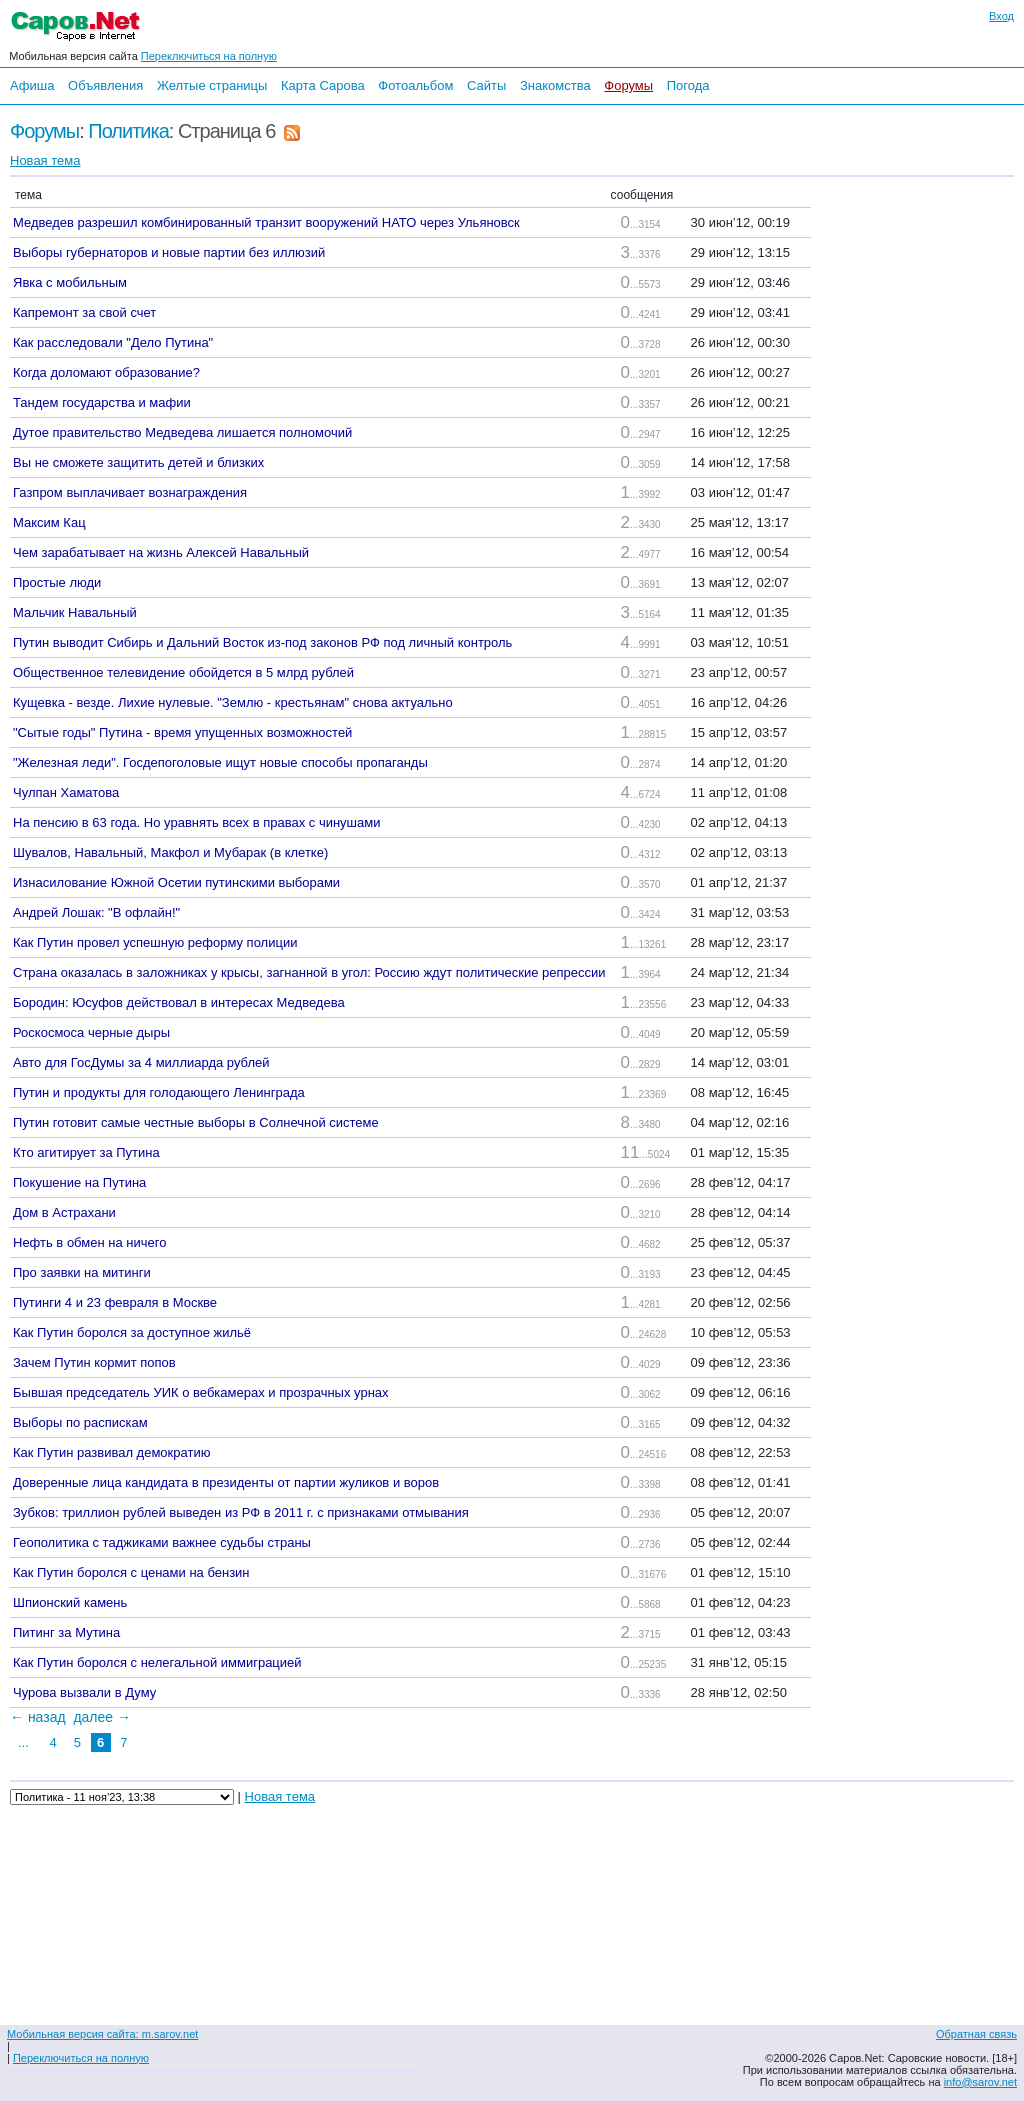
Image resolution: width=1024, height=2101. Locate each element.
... (23, 1742)
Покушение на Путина (79, 1182)
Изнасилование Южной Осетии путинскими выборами (176, 882)
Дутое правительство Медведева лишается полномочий (182, 432)
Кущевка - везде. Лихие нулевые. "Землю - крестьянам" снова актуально (233, 702)
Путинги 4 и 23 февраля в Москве (115, 1302)
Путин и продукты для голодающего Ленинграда (159, 1092)
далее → (102, 1717)
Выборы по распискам (80, 1422)
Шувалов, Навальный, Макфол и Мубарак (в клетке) (170, 852)
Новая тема (45, 160)
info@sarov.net (980, 2082)
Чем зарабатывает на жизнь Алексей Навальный (161, 552)
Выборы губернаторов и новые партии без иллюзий (169, 252)
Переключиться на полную (209, 56)
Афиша (32, 85)
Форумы (628, 85)
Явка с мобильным (70, 282)
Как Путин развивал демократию (111, 1452)
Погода (688, 85)
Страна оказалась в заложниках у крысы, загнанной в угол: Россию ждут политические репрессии (309, 972)
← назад (38, 1717)
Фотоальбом (415, 85)
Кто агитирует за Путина (86, 1152)
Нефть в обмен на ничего (89, 1242)
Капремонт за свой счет (84, 312)
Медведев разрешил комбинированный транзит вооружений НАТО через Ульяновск (266, 222)
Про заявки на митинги (82, 1272)
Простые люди (57, 582)
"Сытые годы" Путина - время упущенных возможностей (182, 732)
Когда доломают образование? (106, 372)
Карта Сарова (323, 85)
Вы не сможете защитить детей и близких (138, 462)
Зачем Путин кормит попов (94, 1362)
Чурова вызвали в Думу (84, 1692)
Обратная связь (976, 2034)
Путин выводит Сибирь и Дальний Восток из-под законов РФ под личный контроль (262, 642)
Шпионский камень (70, 1602)
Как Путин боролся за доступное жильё (132, 1332)
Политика (128, 131)
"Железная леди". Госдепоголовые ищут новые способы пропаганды (220, 762)
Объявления (105, 85)
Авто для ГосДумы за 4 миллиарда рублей (141, 1062)
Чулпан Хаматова (66, 792)
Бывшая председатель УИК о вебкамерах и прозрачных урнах (201, 1392)
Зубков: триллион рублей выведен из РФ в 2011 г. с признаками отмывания (241, 1512)
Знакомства (555, 85)
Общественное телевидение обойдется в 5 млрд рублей (183, 672)
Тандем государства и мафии (102, 402)
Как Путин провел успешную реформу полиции (155, 942)
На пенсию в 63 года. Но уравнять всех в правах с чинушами (196, 822)
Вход (1001, 16)
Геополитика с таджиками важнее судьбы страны (162, 1542)
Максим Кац (49, 522)
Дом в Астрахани (64, 1212)
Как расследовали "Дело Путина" (113, 342)
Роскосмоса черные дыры (91, 1032)
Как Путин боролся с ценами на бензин (131, 1572)
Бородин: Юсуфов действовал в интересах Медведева (179, 1002)
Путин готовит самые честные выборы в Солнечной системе (196, 1122)
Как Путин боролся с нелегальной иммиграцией (157, 1662)
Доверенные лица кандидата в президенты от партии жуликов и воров (226, 1482)
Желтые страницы (212, 85)
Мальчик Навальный (75, 612)
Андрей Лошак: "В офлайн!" (96, 912)
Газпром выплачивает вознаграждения (130, 492)
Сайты (486, 85)
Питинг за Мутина (66, 1632)
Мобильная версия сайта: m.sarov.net (102, 2034)
